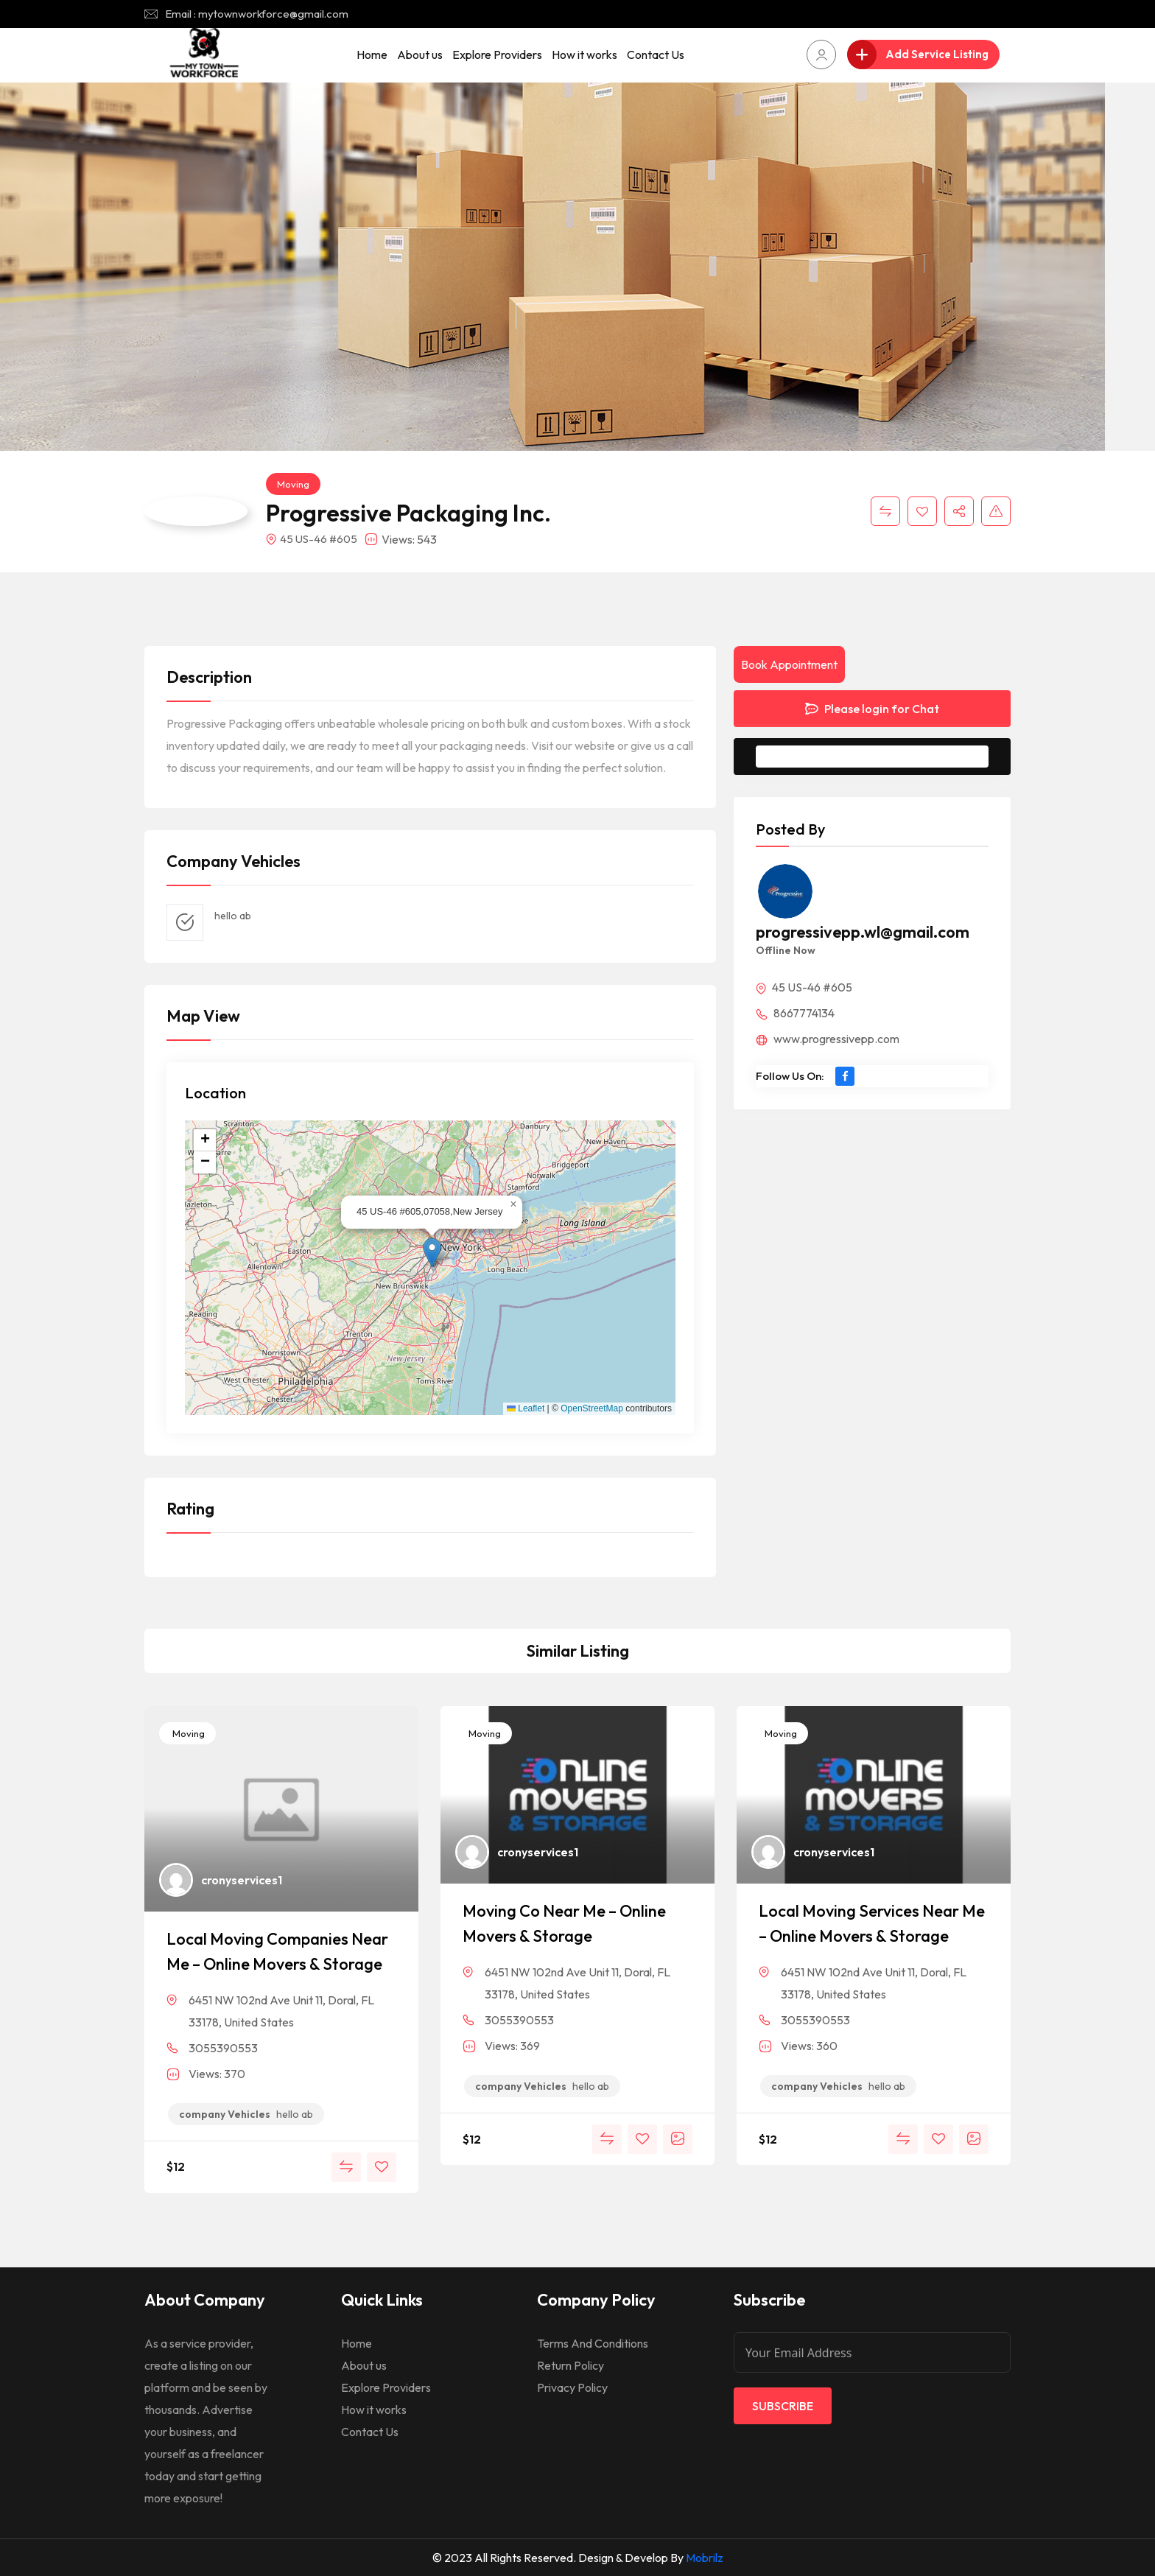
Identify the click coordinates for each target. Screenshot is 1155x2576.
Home (372, 54)
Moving (293, 484)
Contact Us (655, 54)
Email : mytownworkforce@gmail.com (256, 14)
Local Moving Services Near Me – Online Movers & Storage (872, 1923)
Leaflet (525, 1408)
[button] (432, 1253)
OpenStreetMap (592, 1408)
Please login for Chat (872, 708)
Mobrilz (704, 2557)
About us (420, 54)
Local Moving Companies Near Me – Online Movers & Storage (277, 1951)
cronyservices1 (241, 1880)
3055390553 (223, 2047)
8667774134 (795, 1013)
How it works (584, 54)
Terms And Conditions (592, 2343)
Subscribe (782, 2405)
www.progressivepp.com (827, 1038)
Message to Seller (883, 756)
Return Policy (570, 2365)
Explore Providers (497, 54)
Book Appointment (789, 664)
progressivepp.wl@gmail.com (862, 932)
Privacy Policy (572, 2387)
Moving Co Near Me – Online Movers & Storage (564, 1923)
